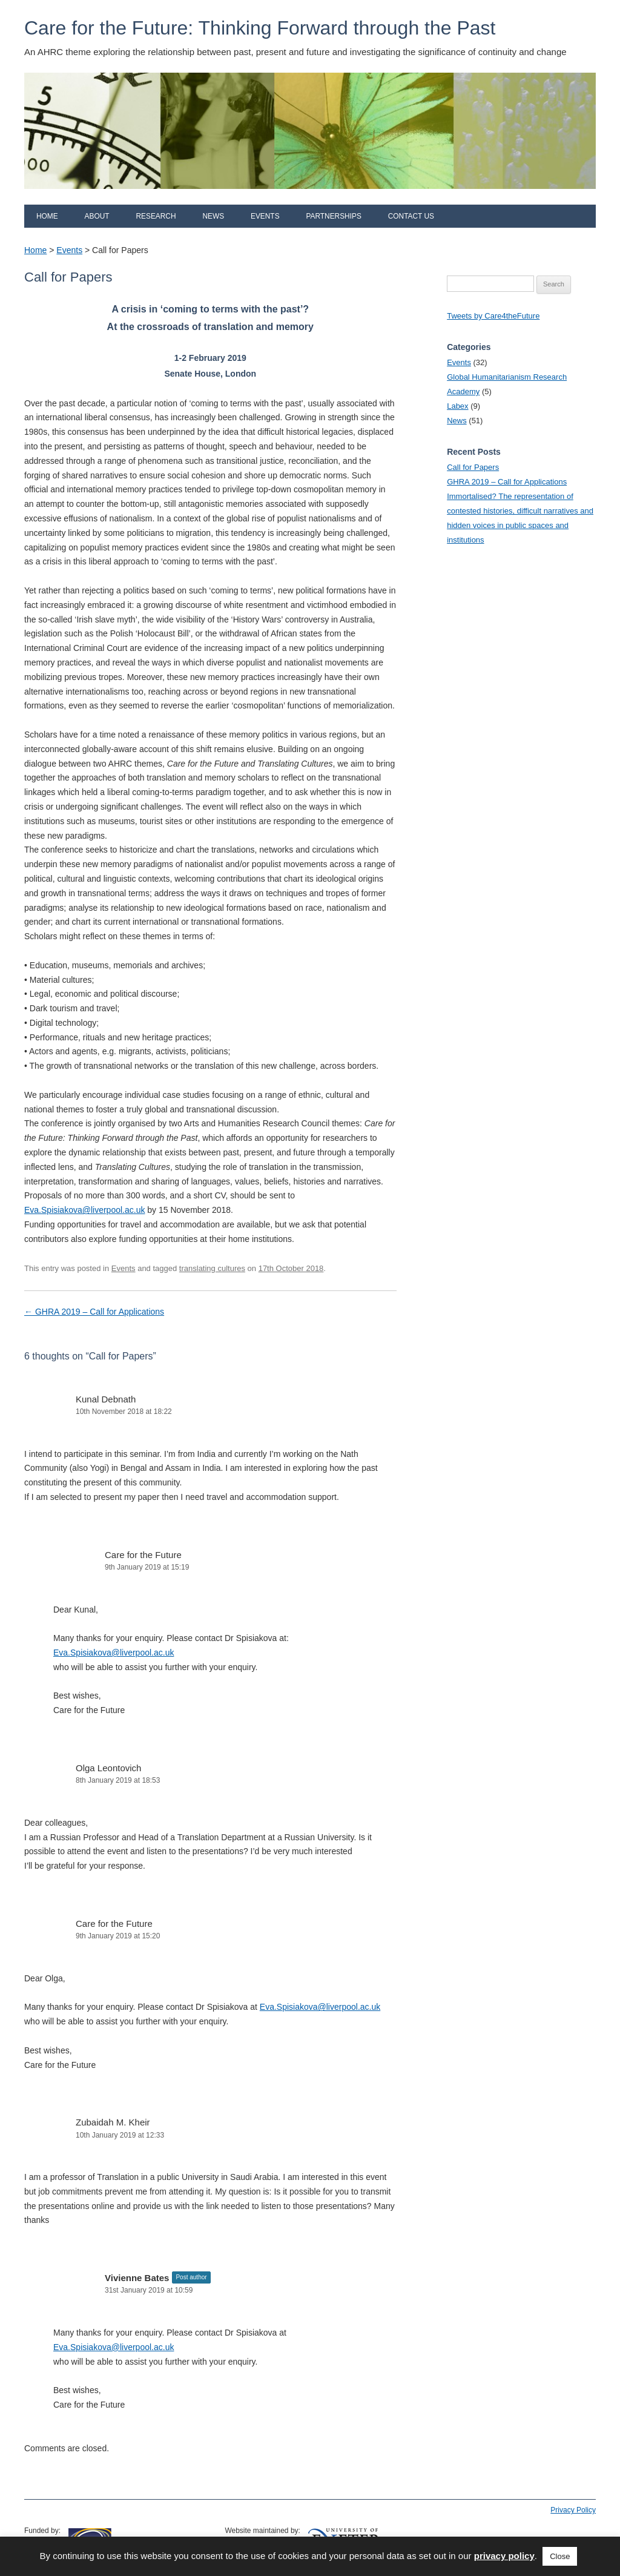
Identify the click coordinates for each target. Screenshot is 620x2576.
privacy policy (504, 2556)
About (97, 216)
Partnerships (333, 216)
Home (47, 216)
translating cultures (212, 1268)
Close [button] (560, 2556)
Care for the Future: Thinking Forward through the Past (259, 28)
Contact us (411, 216)
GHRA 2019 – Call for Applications (94, 1311)
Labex (457, 406)
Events (265, 216)
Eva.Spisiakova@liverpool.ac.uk (84, 1210)
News (213, 216)
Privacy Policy (573, 2510)
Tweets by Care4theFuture (493, 315)
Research (156, 216)
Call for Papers (473, 467)
